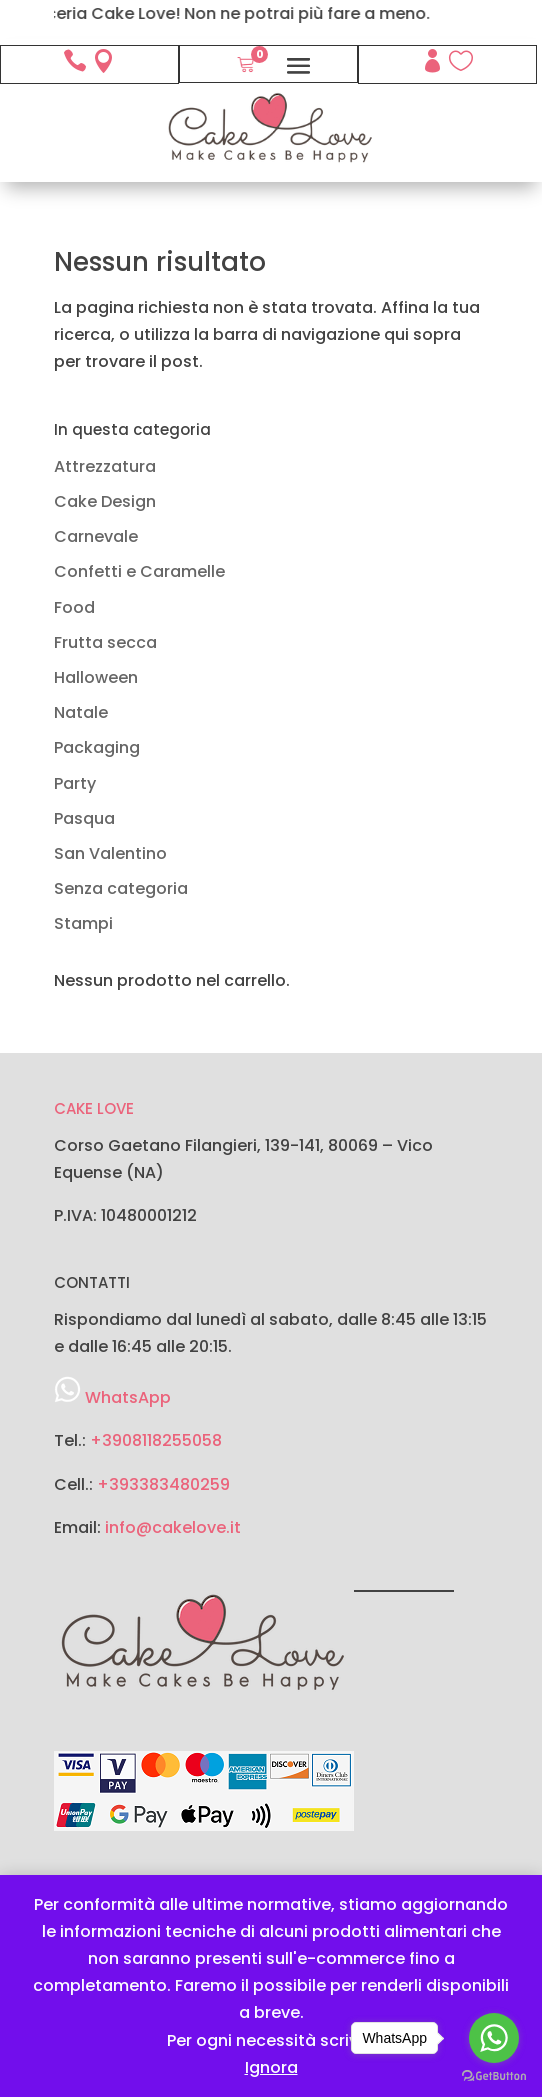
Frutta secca (105, 642)
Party (75, 783)
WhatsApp (128, 1397)
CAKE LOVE (94, 1108)
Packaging (97, 747)
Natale (81, 712)
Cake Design (105, 501)
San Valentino (110, 853)
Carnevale (96, 536)
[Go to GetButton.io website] (494, 2076)
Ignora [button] (271, 2067)
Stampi (83, 923)
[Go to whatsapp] (494, 2038)
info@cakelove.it (173, 1527)
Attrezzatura (105, 466)
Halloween (96, 677)
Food (74, 607)
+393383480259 (163, 1484)
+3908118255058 (156, 1440)
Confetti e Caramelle (139, 571)
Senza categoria (121, 888)
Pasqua (84, 818)
